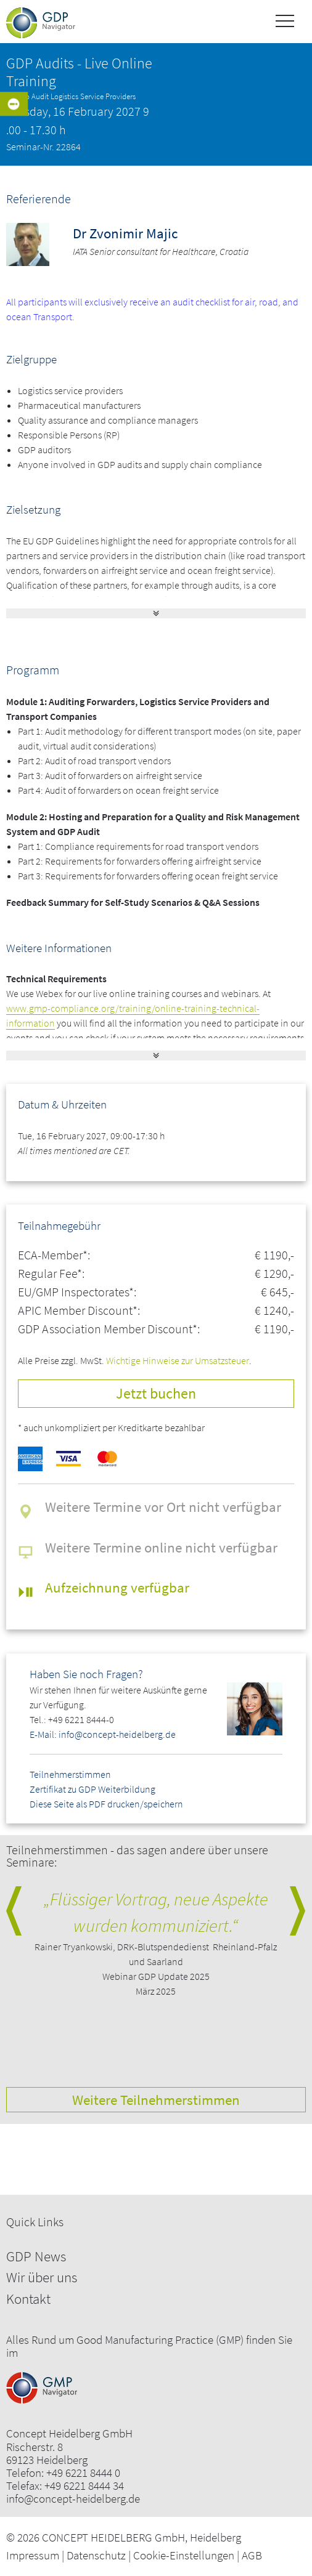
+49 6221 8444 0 (83, 2472)
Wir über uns (41, 2277)
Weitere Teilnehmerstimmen (156, 2100)
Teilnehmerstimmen (70, 1774)
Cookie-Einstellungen (183, 2555)
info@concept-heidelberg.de (73, 2498)
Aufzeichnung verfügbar (117, 1587)
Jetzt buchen (156, 1393)
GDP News (36, 2256)
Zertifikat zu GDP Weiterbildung (92, 1789)
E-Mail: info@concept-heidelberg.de (103, 1734)
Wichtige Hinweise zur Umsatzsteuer (177, 1360)
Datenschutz (96, 2555)
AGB (252, 2555)
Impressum (32, 2555)
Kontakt (28, 2298)
